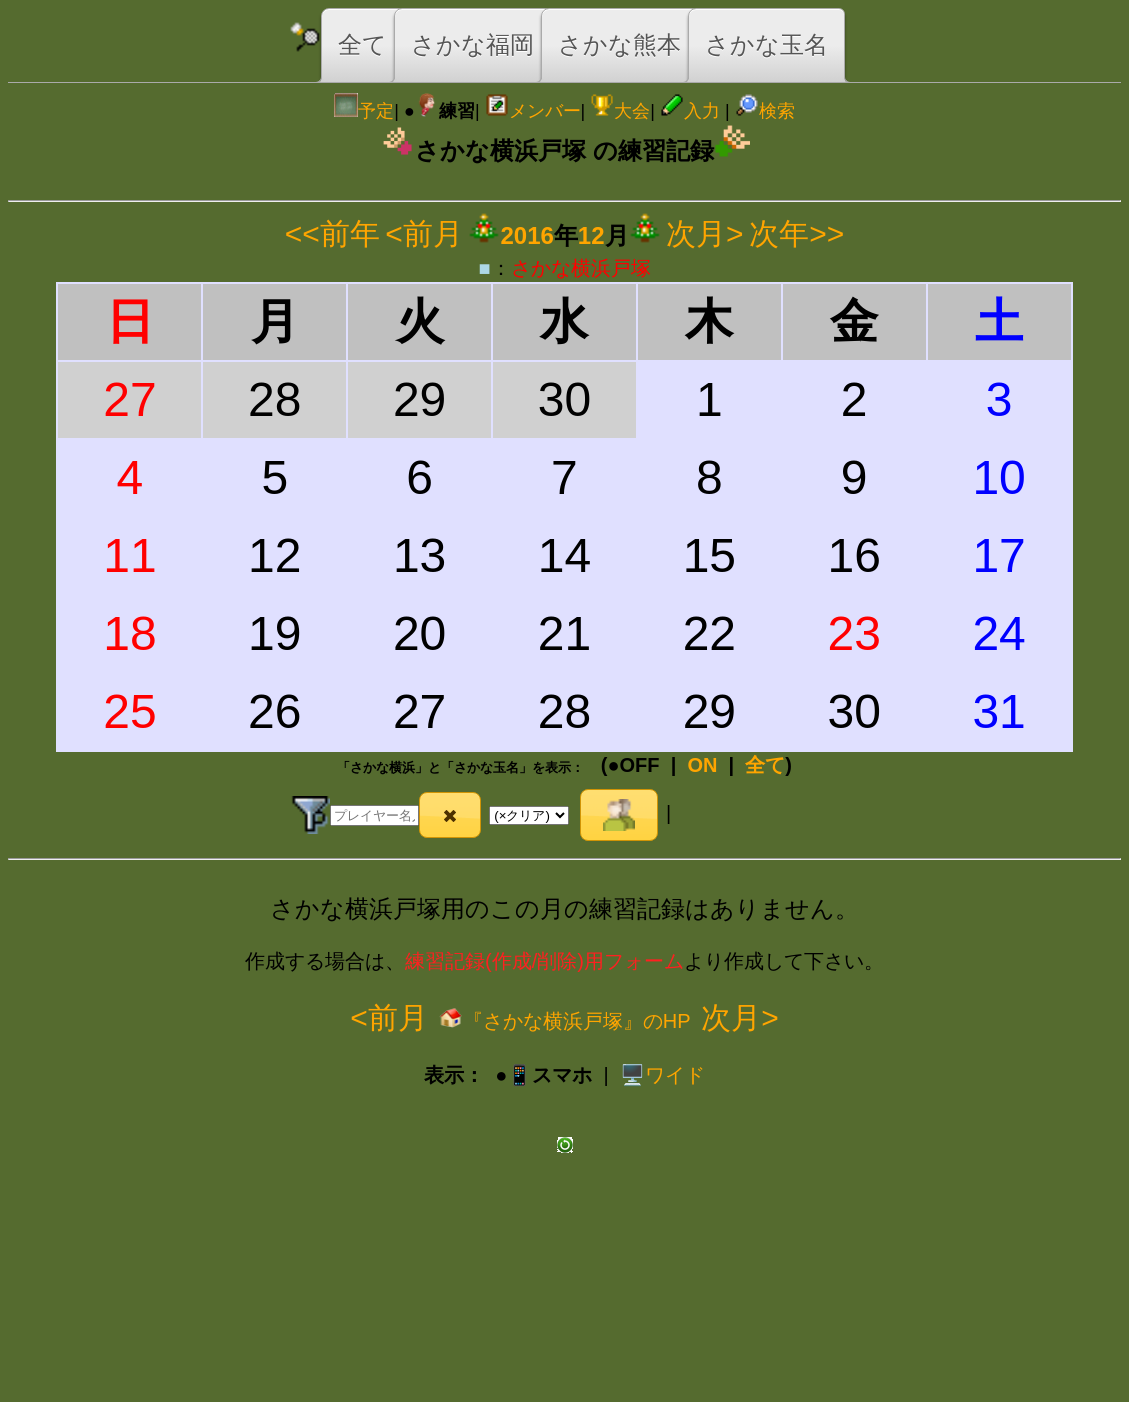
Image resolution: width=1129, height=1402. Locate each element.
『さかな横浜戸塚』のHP (564, 1021)
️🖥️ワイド (662, 1075)
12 (591, 235)
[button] (450, 815)
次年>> (796, 233)
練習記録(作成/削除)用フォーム (544, 961)
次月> (705, 233)
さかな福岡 (472, 44)
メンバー (533, 111)
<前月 (424, 233)
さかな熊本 (619, 44)
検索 (765, 111)
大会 (620, 111)
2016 (526, 235)
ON (702, 765)
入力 (690, 111)
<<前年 (332, 233)
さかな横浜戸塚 (581, 268)
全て (362, 44)
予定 (364, 111)
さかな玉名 (766, 44)
